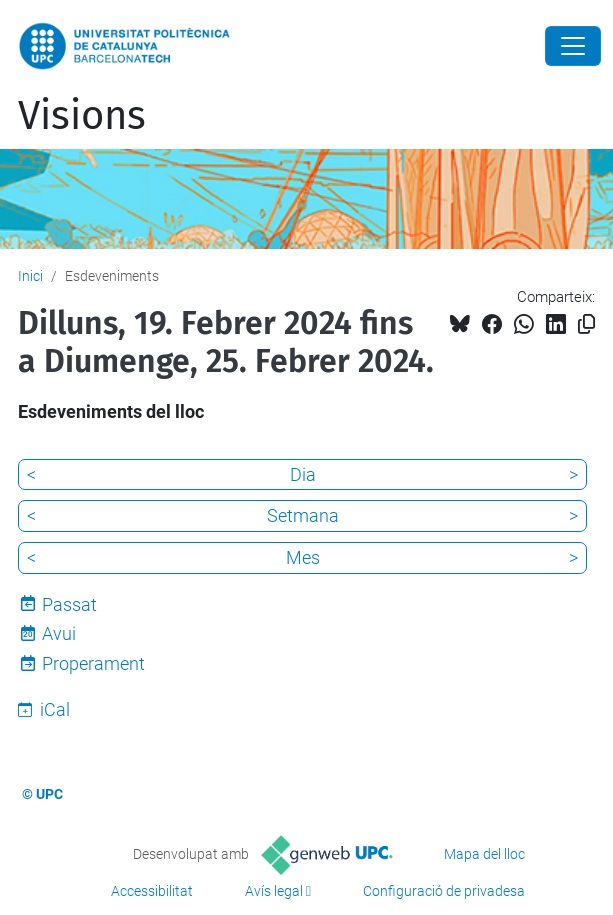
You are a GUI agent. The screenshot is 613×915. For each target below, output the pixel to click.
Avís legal (274, 891)
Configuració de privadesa (444, 891)
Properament (93, 663)
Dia (303, 474)
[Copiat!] (586, 324)
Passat (69, 604)
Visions (82, 116)
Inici (30, 276)
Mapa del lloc (484, 854)
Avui (59, 633)
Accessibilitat (152, 891)
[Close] (573, 46)
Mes (303, 557)
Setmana (303, 515)
